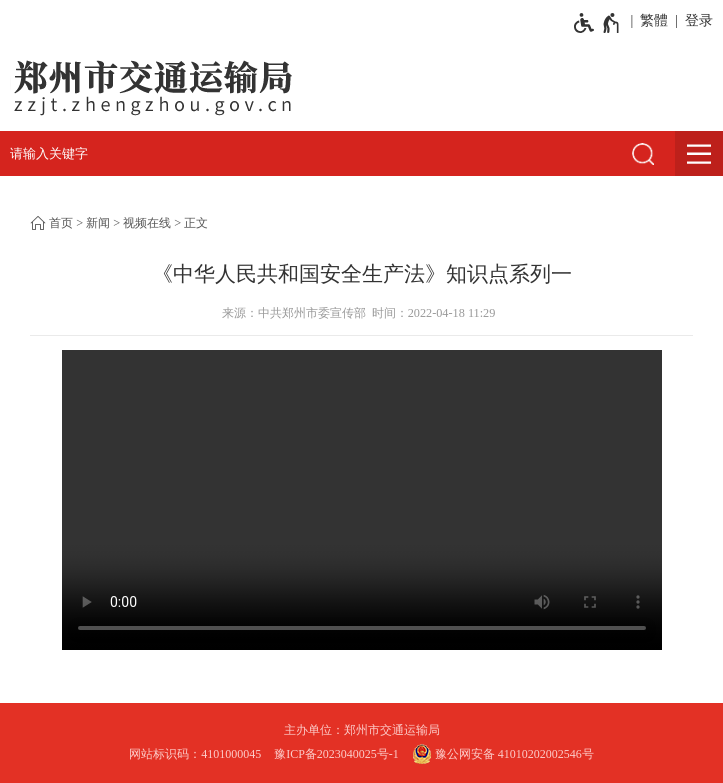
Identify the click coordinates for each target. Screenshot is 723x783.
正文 (196, 223)
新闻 (98, 223)
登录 (699, 20)
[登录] (695, 21)
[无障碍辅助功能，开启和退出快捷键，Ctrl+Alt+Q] (597, 23)
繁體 (654, 20)
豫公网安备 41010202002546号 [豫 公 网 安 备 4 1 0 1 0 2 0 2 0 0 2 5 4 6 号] (503, 754)
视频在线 (147, 223)
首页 (61, 223)
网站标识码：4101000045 (195, 754)
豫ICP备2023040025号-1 (336, 754)
